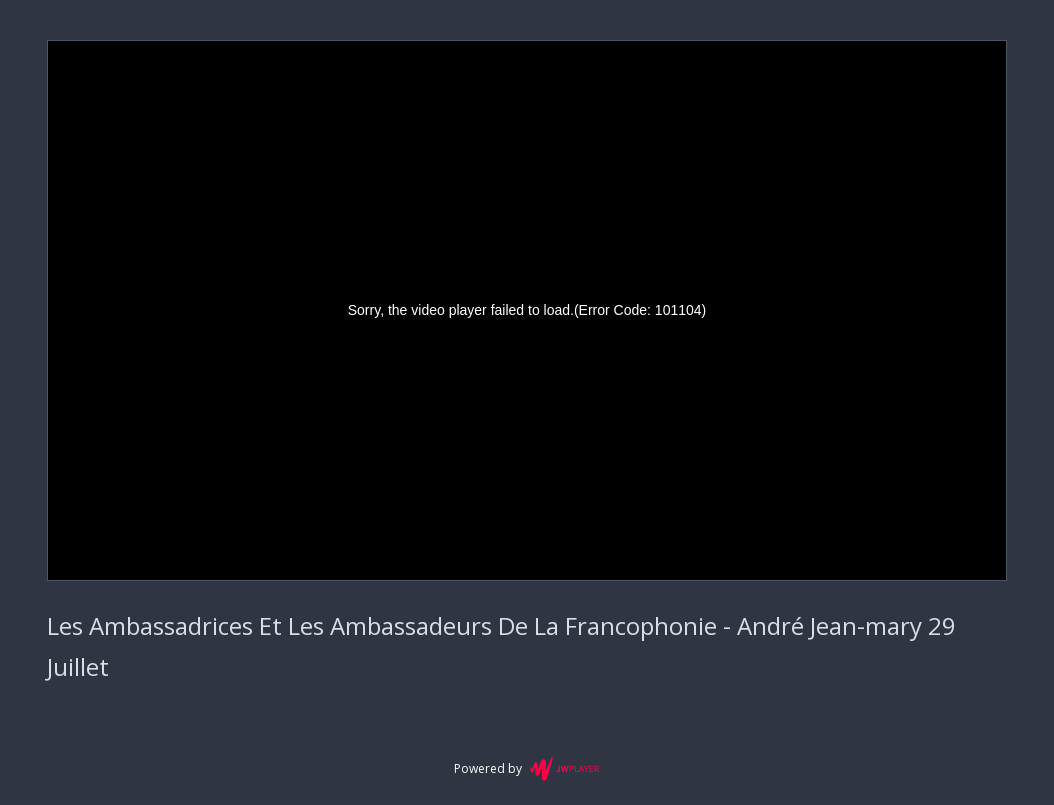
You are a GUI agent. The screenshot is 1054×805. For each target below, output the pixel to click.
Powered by (526, 769)
